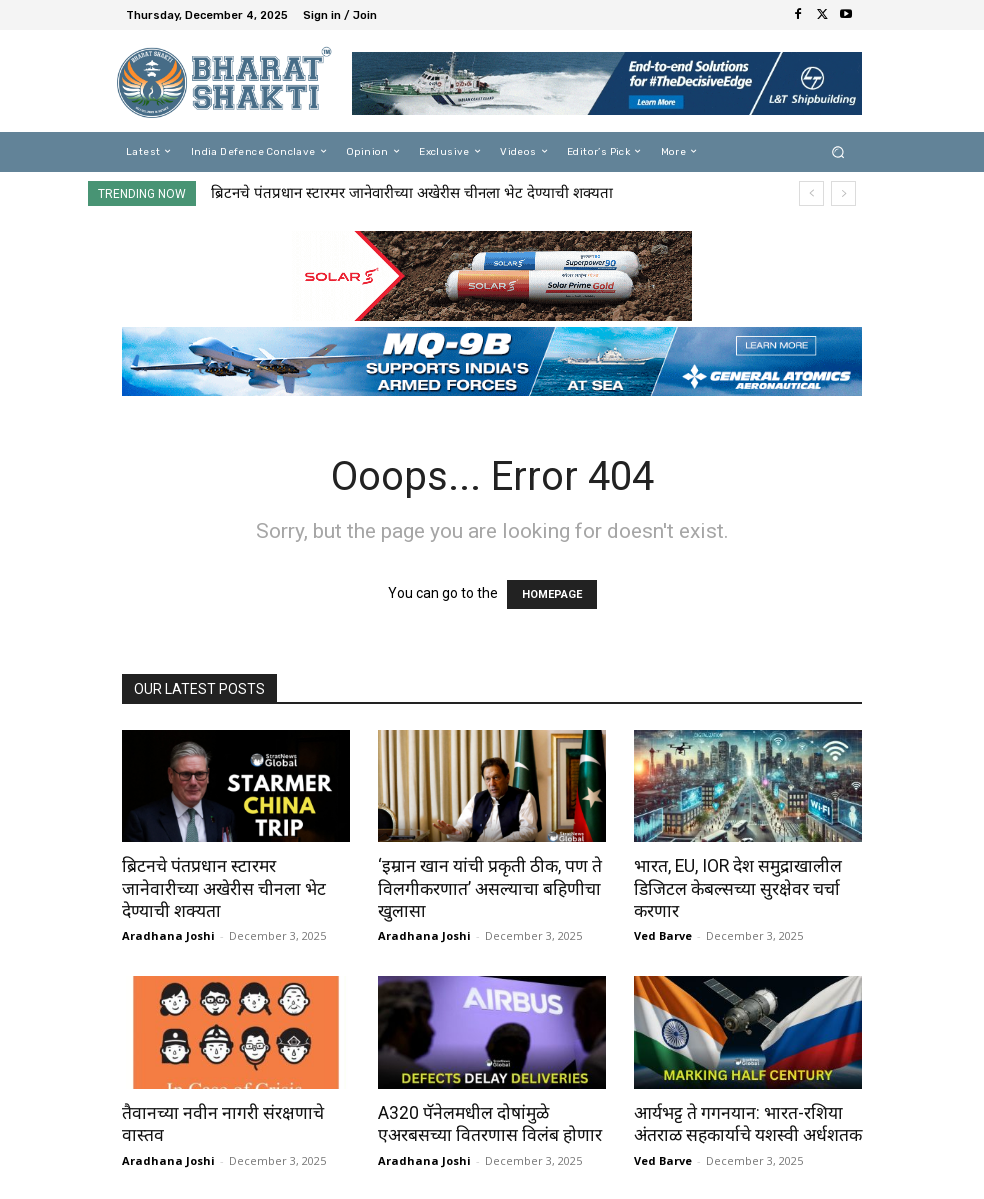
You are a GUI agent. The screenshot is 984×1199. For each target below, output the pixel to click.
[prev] (811, 193)
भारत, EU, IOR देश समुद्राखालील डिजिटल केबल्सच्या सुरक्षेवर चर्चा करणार (735, 888)
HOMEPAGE (552, 594)
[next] (843, 193)
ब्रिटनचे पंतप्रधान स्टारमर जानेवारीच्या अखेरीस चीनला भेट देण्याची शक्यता (412, 193)
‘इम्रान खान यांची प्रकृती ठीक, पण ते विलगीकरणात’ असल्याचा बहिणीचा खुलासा (485, 888)
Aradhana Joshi (168, 912)
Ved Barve (663, 934)
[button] (838, 151)
